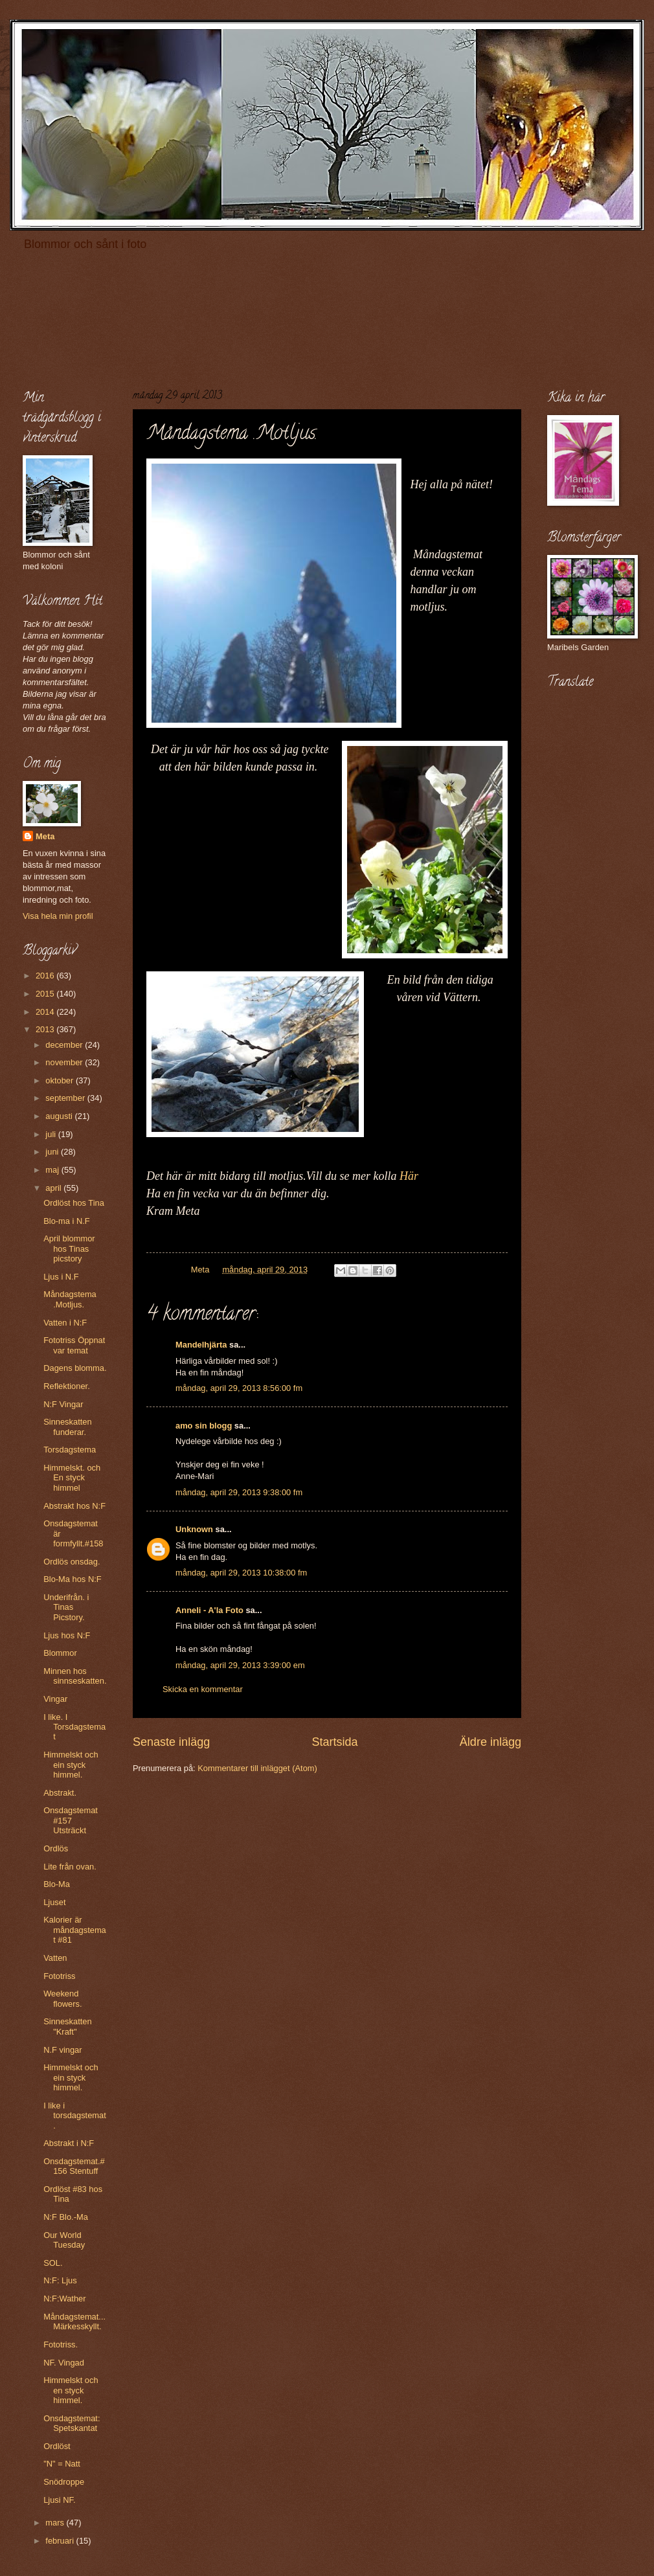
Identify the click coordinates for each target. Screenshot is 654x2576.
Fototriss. (60, 2344)
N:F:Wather (64, 2298)
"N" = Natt (61, 2464)
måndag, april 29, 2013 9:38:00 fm (238, 1492)
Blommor (60, 1653)
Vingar (55, 1699)
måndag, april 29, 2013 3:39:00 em (240, 1665)
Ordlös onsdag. (71, 1561)
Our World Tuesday (64, 2240)
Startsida (334, 1741)
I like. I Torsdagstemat (74, 1727)
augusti (59, 1116)
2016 (46, 975)
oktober (60, 1080)
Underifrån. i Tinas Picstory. (66, 1607)
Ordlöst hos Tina (73, 1203)
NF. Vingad (63, 2362)
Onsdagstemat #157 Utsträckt (70, 1820)
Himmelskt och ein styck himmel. (70, 1764)
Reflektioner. (66, 1386)
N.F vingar (62, 2050)
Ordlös (55, 1848)
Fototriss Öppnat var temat (74, 1345)
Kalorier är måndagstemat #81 (74, 1930)
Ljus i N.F (60, 1277)
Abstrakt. (59, 1793)
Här (409, 1175)
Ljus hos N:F (66, 1635)
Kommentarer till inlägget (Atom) (257, 1768)
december (65, 1045)
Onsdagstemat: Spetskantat (71, 2423)
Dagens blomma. (74, 1368)
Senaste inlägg (171, 1741)
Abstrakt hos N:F (74, 1506)
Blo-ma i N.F (66, 1221)
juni (53, 1152)
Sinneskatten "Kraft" (67, 2026)
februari (60, 2541)
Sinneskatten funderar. (67, 1426)
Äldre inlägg (490, 1741)
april (54, 1188)
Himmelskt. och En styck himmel (71, 1478)
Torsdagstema (69, 1449)
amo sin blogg (203, 1425)
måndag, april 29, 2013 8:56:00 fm (238, 1388)
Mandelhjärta (201, 1345)
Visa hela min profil (58, 916)
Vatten (55, 1958)
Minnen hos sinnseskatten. (74, 1676)
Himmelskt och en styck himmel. (70, 2390)
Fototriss (59, 1976)
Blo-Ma (56, 1884)
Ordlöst (57, 2446)
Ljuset (54, 1902)
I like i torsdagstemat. (74, 2115)
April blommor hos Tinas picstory (69, 1248)
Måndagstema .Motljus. (69, 1299)
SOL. (52, 2263)
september (66, 1098)
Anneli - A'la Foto (209, 1610)
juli (51, 1134)
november (65, 1062)
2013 (46, 1029)
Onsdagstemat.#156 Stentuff (73, 2166)
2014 (46, 1012)
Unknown (194, 1529)
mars (55, 2522)
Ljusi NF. (59, 2500)
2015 (46, 994)
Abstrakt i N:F (68, 2143)
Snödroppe (63, 2482)
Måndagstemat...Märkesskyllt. (74, 2321)
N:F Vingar (63, 1404)
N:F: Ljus (60, 2280)
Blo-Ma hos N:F (72, 1579)
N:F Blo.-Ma (65, 2217)
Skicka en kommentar (203, 1689)
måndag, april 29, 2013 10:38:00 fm (241, 1572)
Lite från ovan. (69, 1866)
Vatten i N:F (65, 1323)
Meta (45, 836)
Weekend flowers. (62, 1998)
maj (53, 1170)
